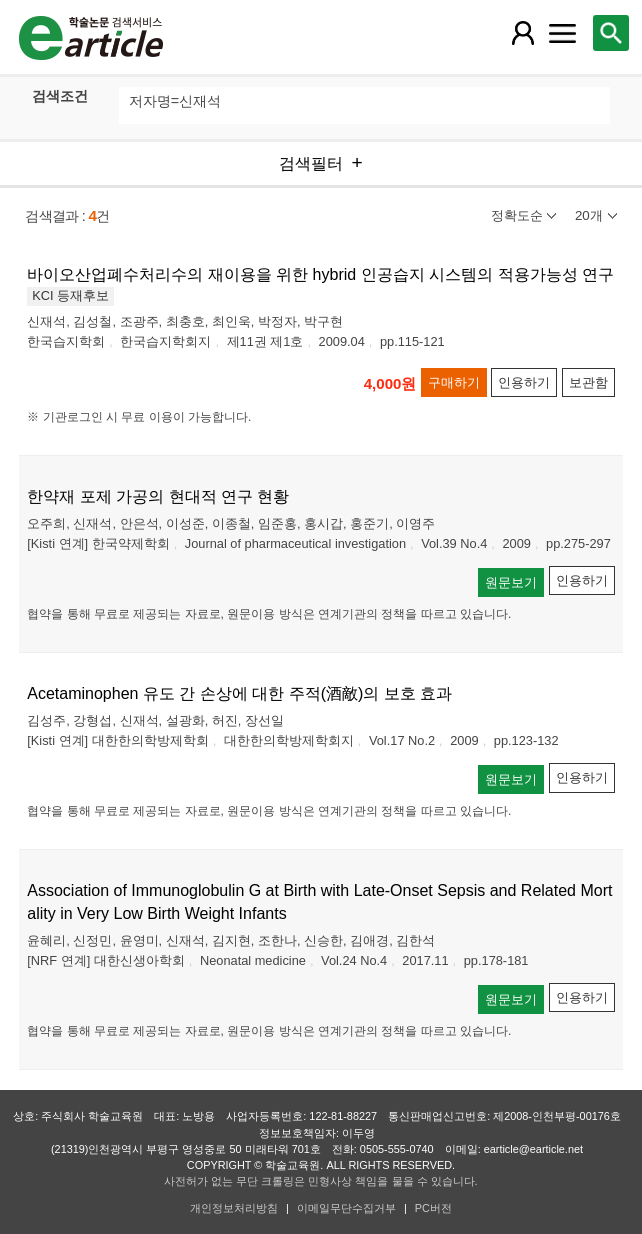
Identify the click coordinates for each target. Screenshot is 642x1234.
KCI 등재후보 (70, 295)
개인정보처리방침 (234, 1208)
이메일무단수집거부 (346, 1208)
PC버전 (433, 1208)
